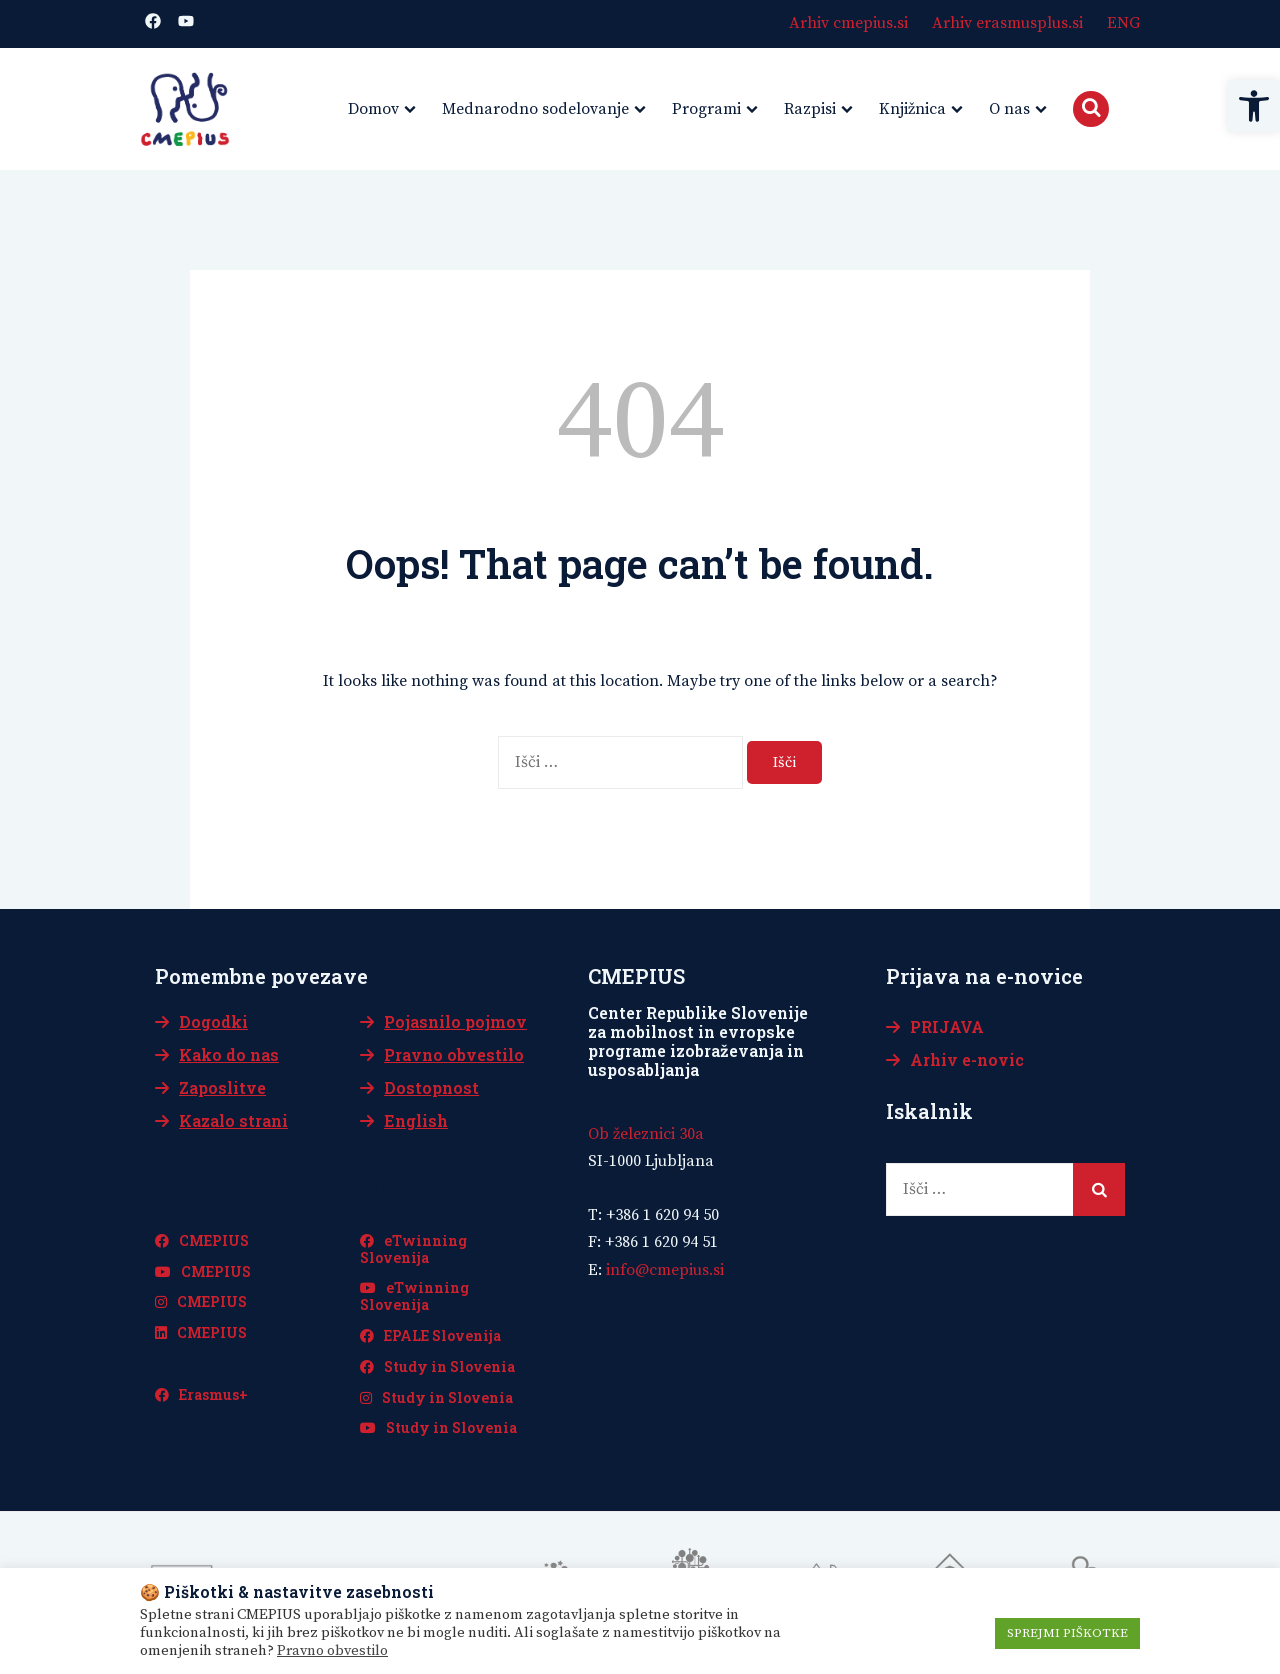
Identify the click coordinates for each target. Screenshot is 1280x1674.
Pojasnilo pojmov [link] (455, 1021)
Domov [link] (373, 109)
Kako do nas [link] (229, 1054)
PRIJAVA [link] (947, 1026)
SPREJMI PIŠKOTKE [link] (1067, 1633)
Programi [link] (706, 109)
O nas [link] (1009, 109)
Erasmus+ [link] (201, 1394)
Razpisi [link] (810, 109)
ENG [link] (1123, 23)
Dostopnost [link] (431, 1087)
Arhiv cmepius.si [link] (848, 23)
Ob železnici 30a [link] (646, 1134)
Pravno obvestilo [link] (454, 1054)
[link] (1254, 106)
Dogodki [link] (213, 1021)
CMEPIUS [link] (202, 1240)
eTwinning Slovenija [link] (413, 1249)
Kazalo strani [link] (233, 1120)
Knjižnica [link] (912, 109)
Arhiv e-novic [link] (967, 1059)
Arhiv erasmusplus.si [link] (1007, 23)
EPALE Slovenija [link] (430, 1335)
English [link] (416, 1120)
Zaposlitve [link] (222, 1087)
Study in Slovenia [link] (437, 1366)
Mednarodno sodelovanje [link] (535, 109)
